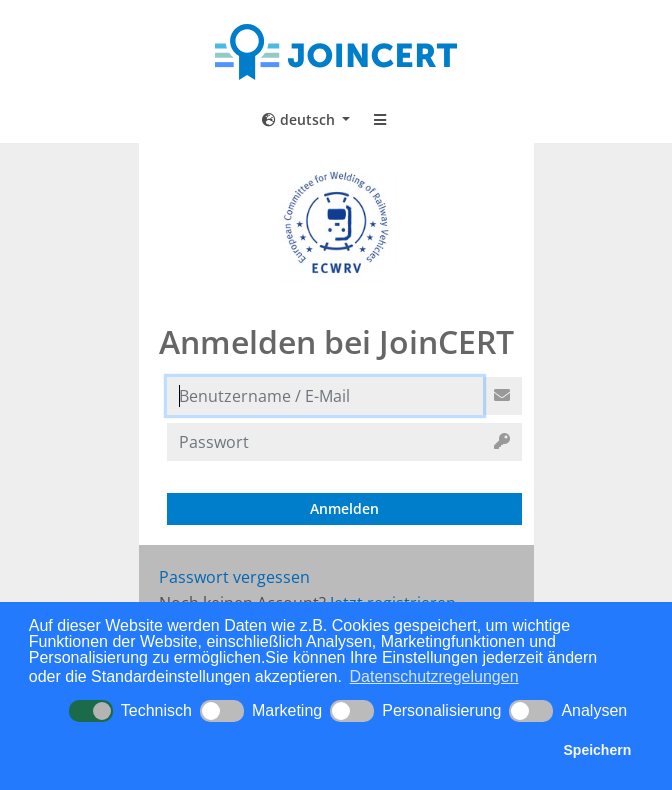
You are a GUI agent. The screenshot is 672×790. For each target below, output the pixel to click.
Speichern (598, 750)
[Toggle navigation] (380, 120)
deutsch (300, 119)
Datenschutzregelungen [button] (434, 676)
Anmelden (344, 508)
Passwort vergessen (234, 577)
